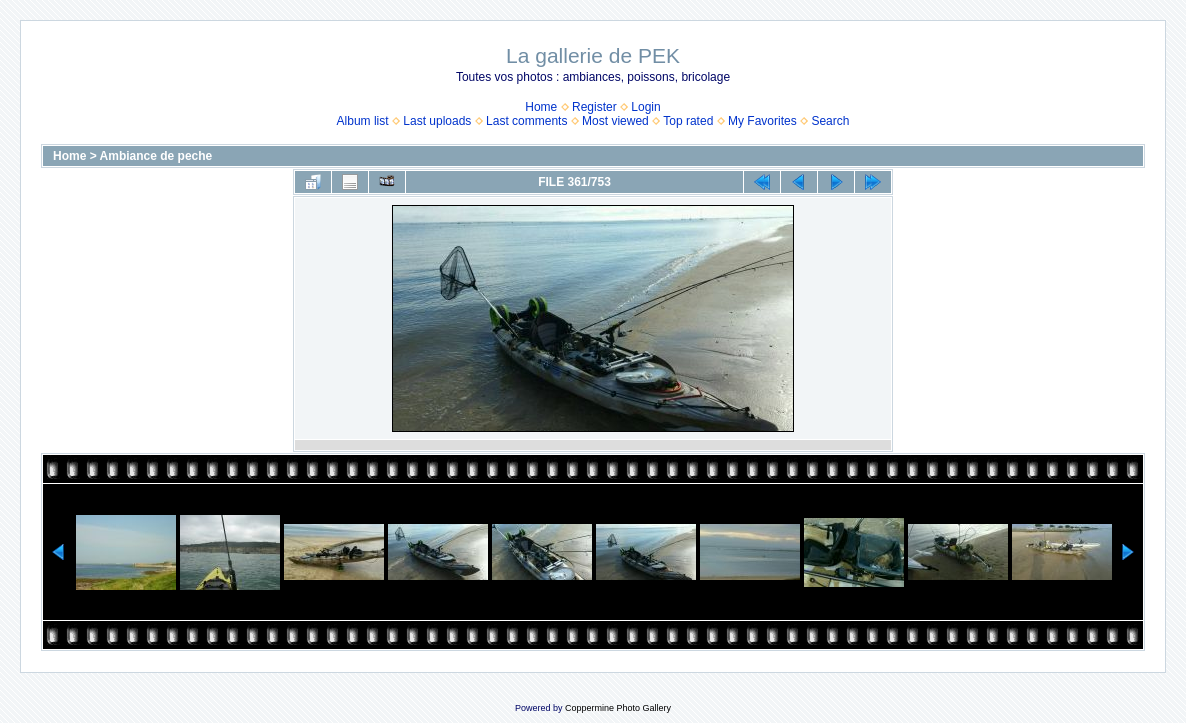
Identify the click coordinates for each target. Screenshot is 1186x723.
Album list (363, 121)
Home (541, 107)
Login (645, 107)
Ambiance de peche (156, 156)
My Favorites (762, 121)
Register (594, 107)
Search (830, 121)
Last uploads (437, 121)
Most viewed (615, 121)
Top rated (688, 121)
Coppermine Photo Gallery (618, 708)
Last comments (526, 121)
